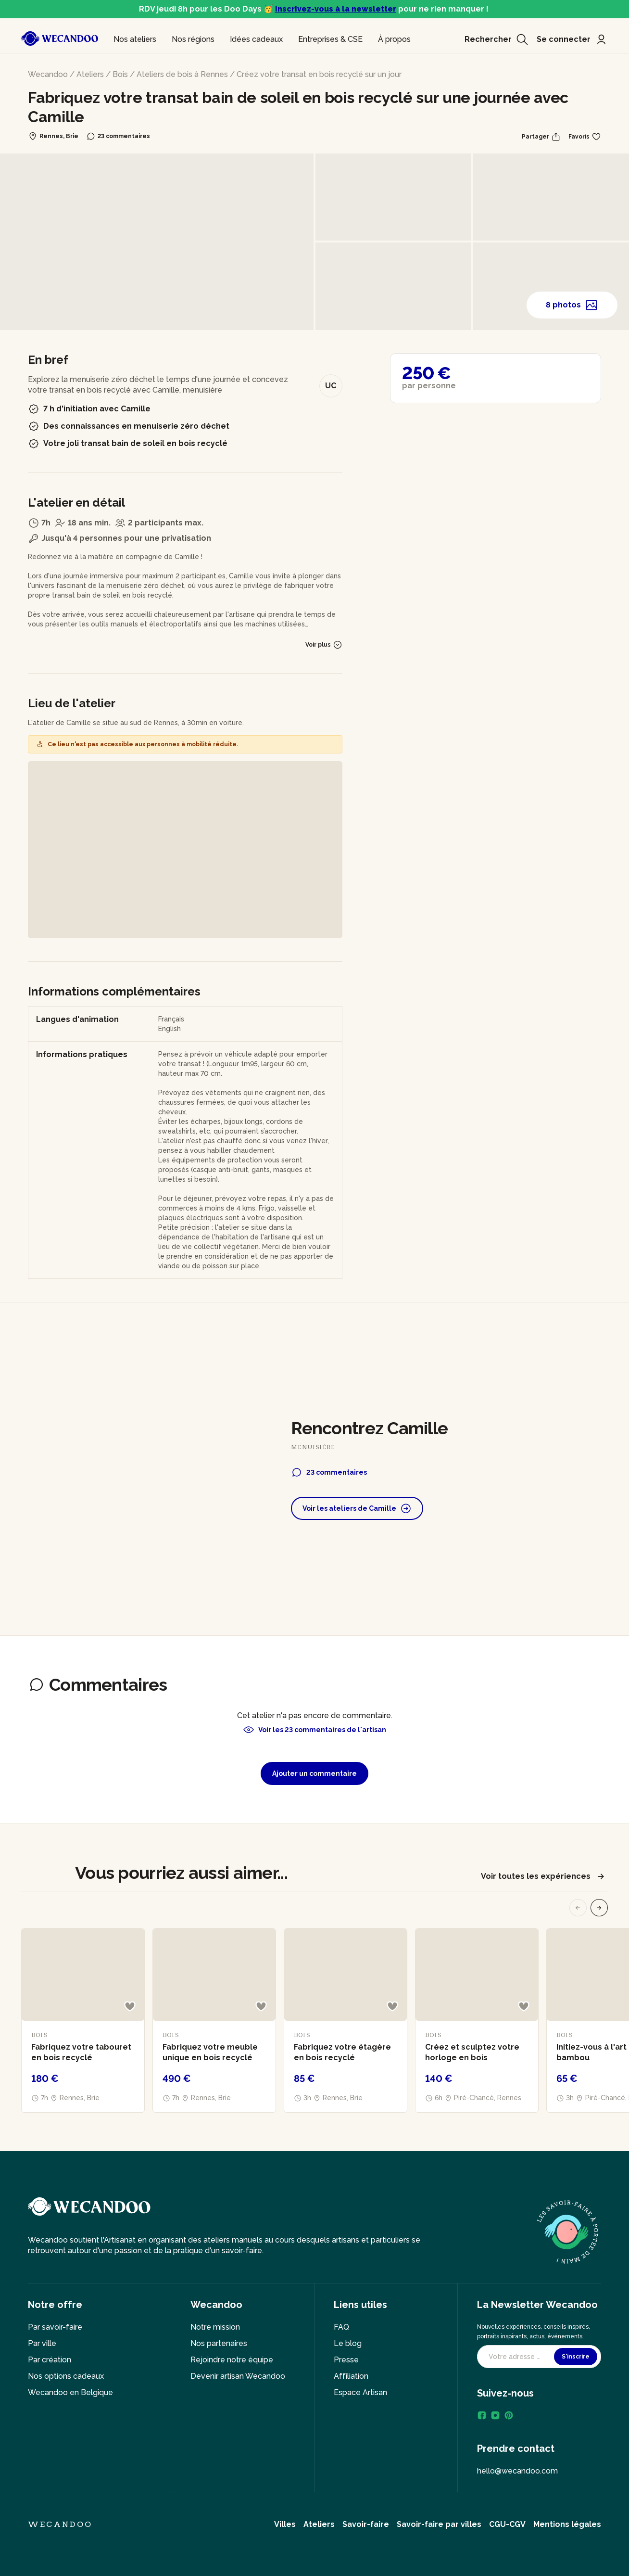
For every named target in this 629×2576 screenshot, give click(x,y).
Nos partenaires (218, 2343)
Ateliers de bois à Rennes (182, 74)
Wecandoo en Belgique (70, 2392)
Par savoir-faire (55, 2327)
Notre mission (215, 2327)
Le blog (348, 2343)
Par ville (42, 2343)
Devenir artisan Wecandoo (237, 2376)
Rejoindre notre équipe (231, 2359)
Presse (346, 2359)
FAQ (341, 2327)
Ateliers (90, 74)
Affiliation (351, 2376)
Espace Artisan (360, 2392)
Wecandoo (48, 74)
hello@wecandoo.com (517, 2470)
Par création (49, 2359)
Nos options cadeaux (66, 2376)
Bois (120, 74)
